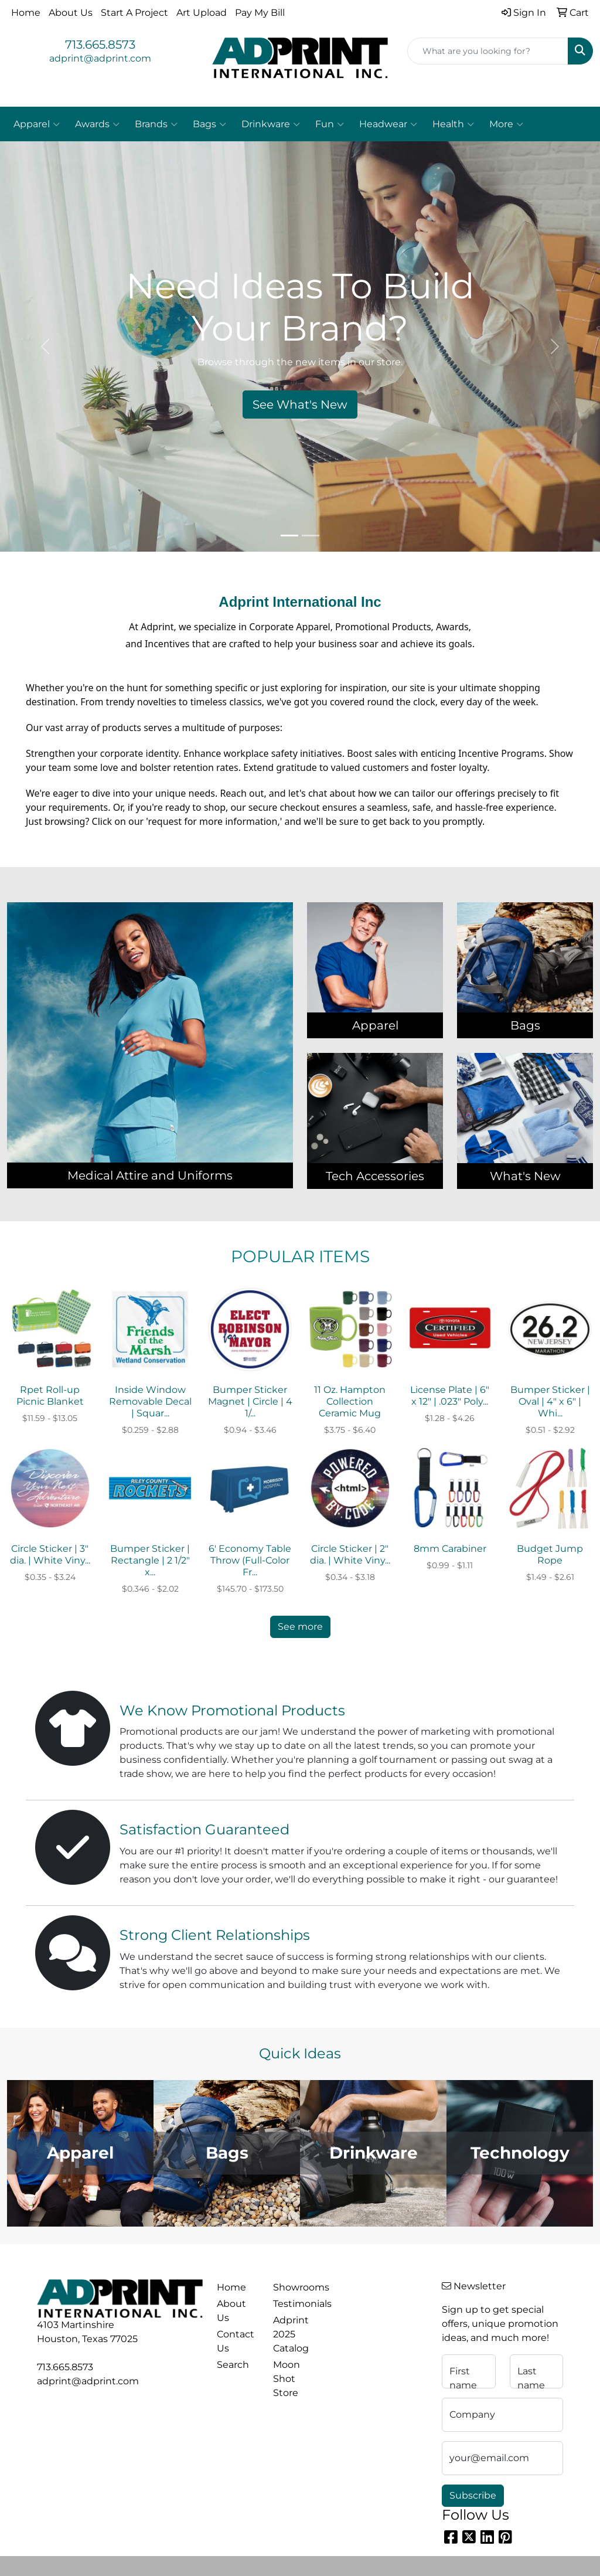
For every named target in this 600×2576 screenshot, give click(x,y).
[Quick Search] (487, 51)
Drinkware (270, 124)
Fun (329, 124)
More (506, 124)
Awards (97, 124)
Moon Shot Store (286, 2378)
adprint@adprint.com (100, 58)
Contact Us (235, 2341)
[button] (45, 346)
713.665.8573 (100, 45)
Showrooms (294, 2287)
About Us (71, 12)
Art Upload (201, 12)
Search (233, 2364)
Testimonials (294, 2303)
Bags (209, 124)
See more (300, 1626)
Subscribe (472, 2495)
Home (25, 12)
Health (453, 124)
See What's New (300, 404)
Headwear (388, 124)
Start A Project (134, 12)
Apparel (36, 124)
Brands (156, 124)
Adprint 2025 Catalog (291, 2334)
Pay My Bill (260, 12)
